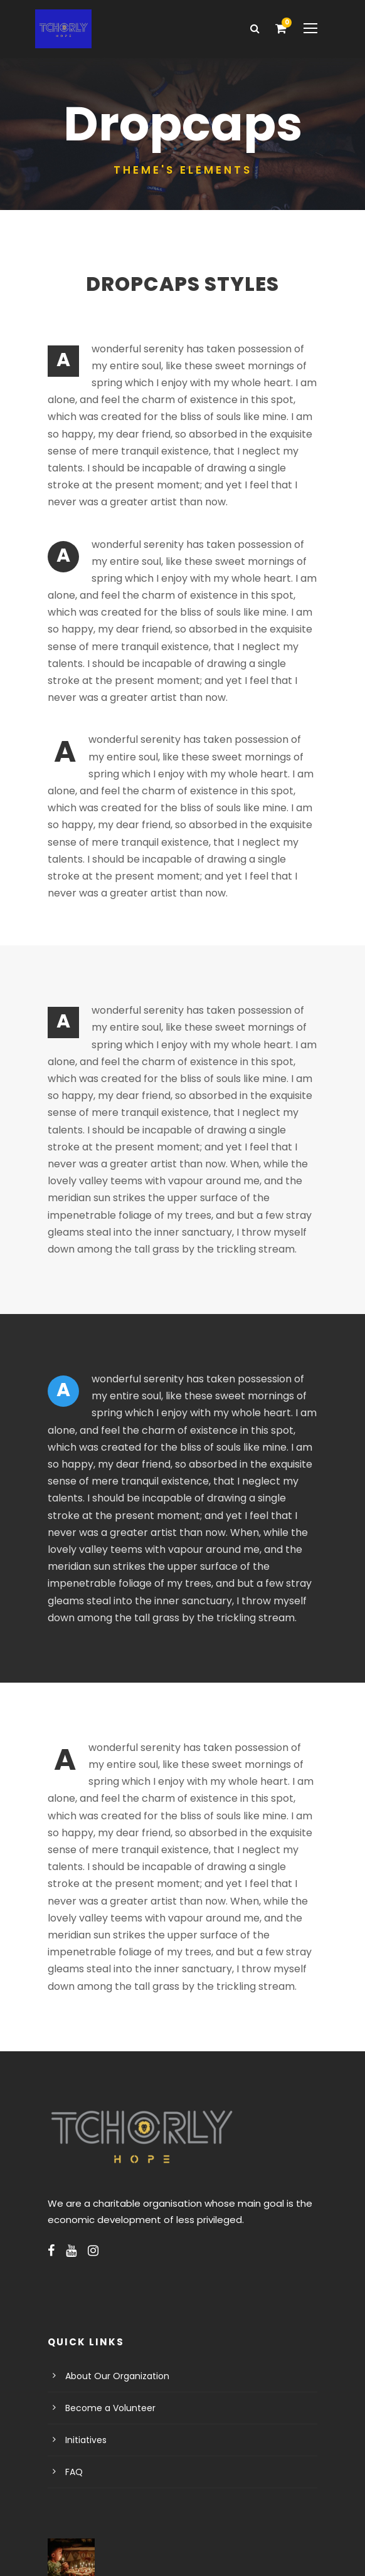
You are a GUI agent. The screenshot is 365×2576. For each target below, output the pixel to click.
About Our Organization (111, 2274)
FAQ (74, 2370)
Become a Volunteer (104, 2306)
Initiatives (83, 2338)
